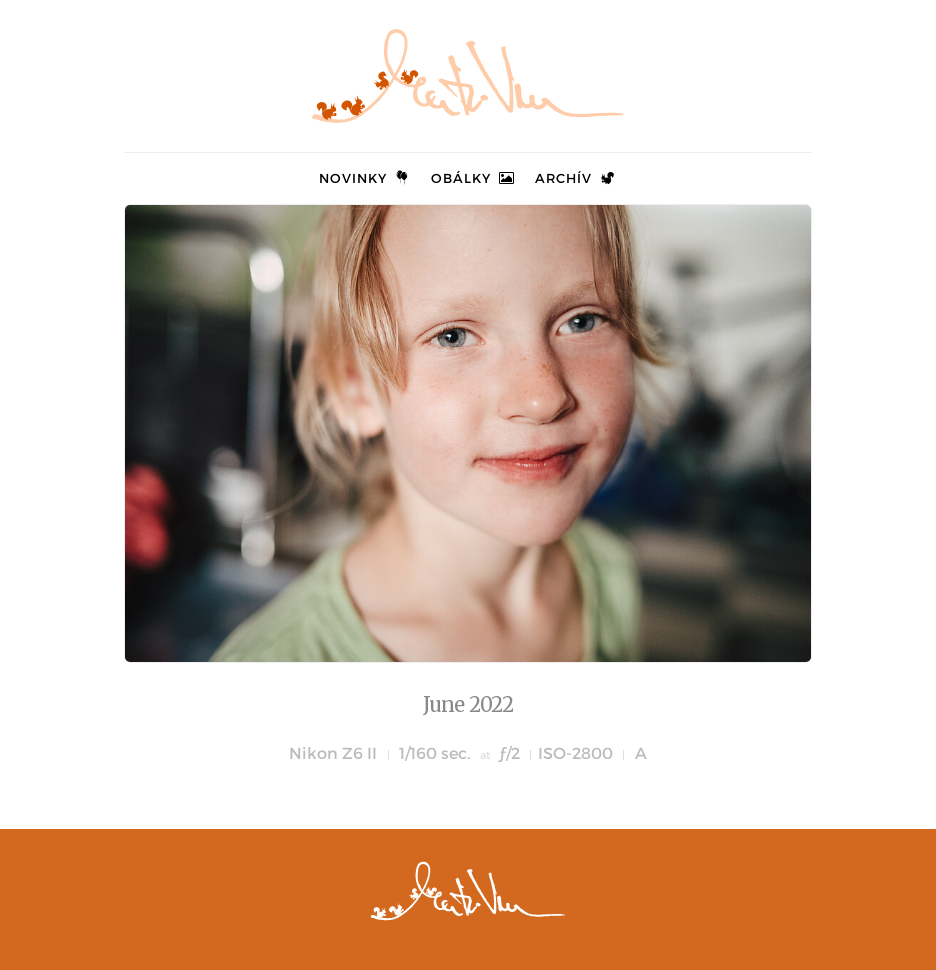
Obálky (473, 178)
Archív (576, 178)
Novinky (365, 178)
